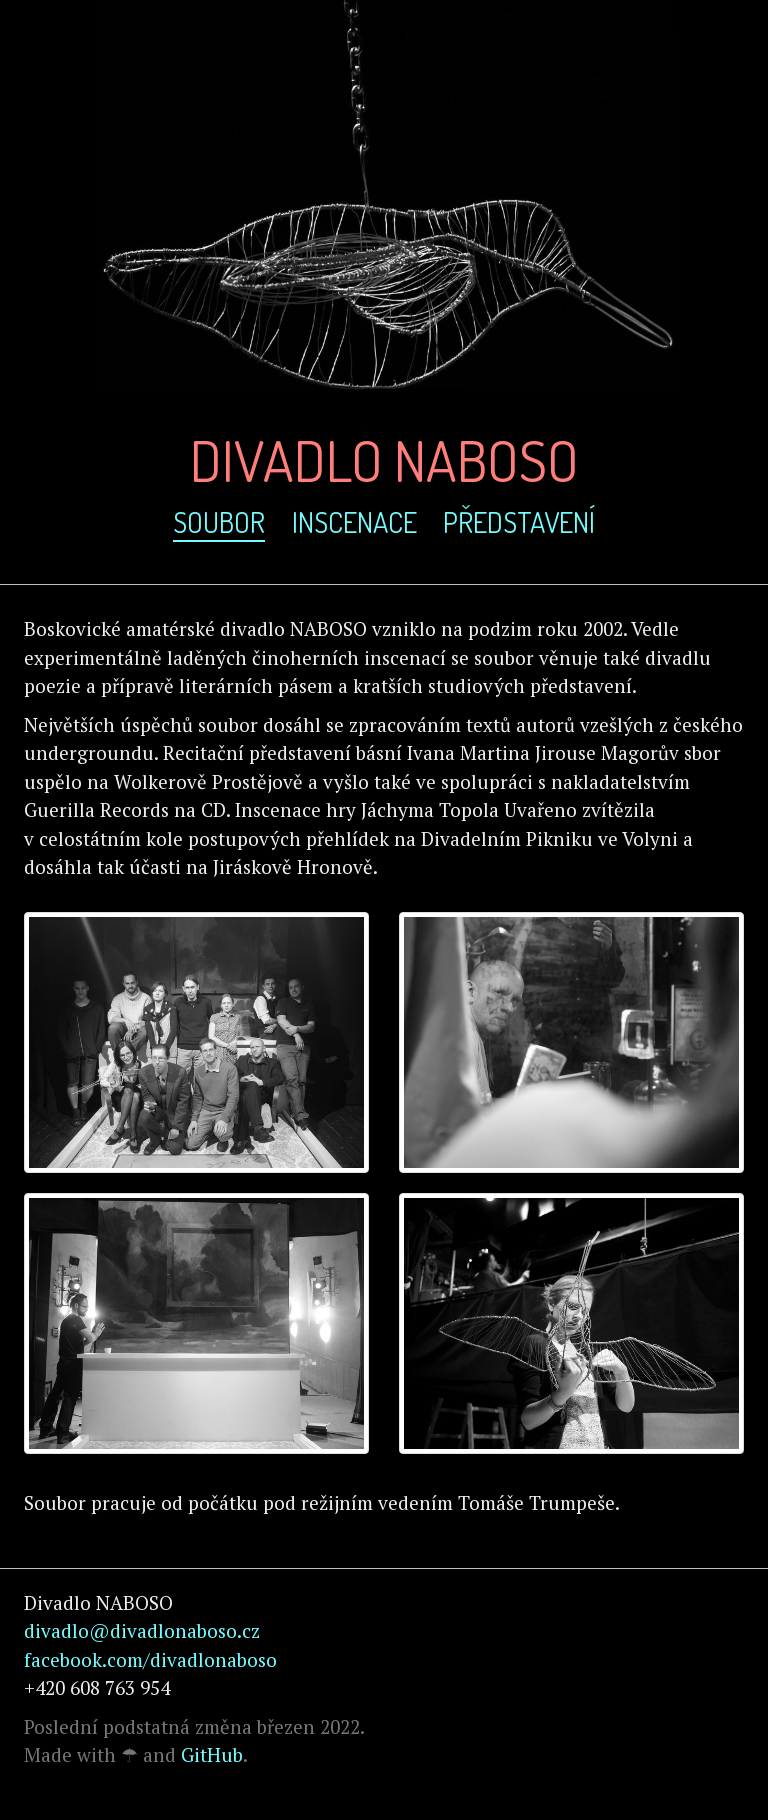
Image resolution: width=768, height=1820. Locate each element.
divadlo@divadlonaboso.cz (142, 1630)
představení (519, 522)
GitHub (212, 1754)
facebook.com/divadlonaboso (150, 1659)
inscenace (354, 522)
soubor (219, 522)
